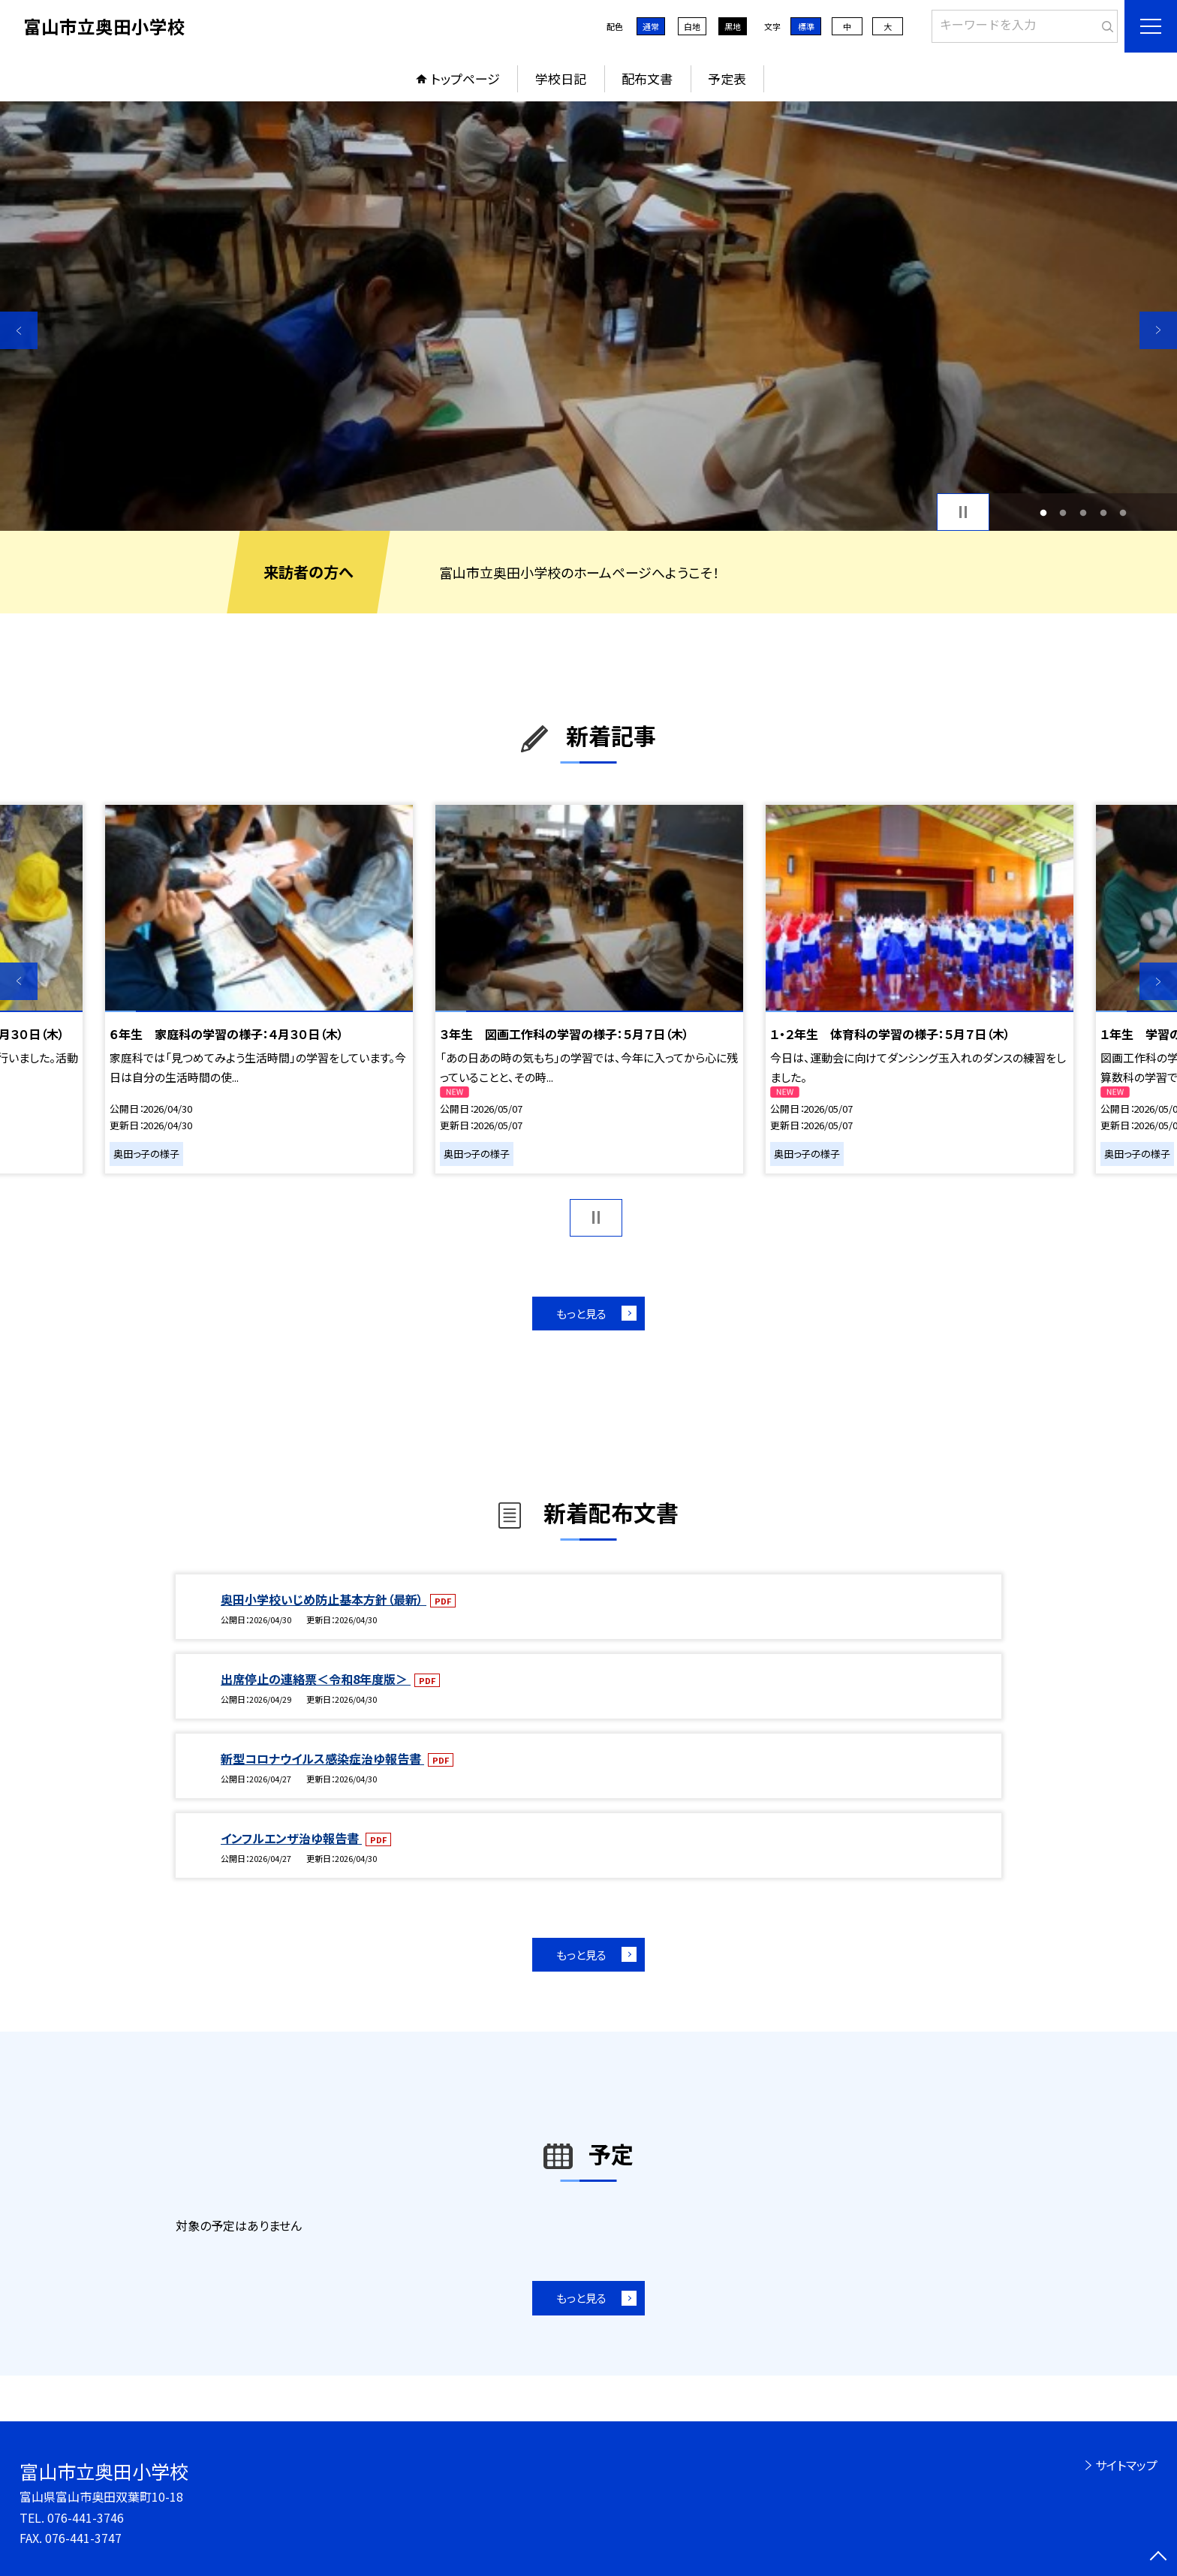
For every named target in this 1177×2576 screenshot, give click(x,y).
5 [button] (1123, 512)
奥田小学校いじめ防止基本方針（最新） (323, 1599)
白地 (692, 26)
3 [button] (1083, 512)
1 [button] (1043, 512)
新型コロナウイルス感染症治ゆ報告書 (322, 1758)
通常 (651, 26)
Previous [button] (19, 330)
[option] (588, 316)
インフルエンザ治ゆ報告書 (291, 1838)
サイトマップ (1126, 2465)
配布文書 (647, 78)
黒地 (732, 26)
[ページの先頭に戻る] (1158, 2557)
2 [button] (1063, 512)
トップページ (465, 78)
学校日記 (560, 78)
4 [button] (1103, 512)
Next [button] (1158, 330)
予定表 (727, 78)
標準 (806, 26)
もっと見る (581, 1313)
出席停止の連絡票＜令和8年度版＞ (316, 1679)
